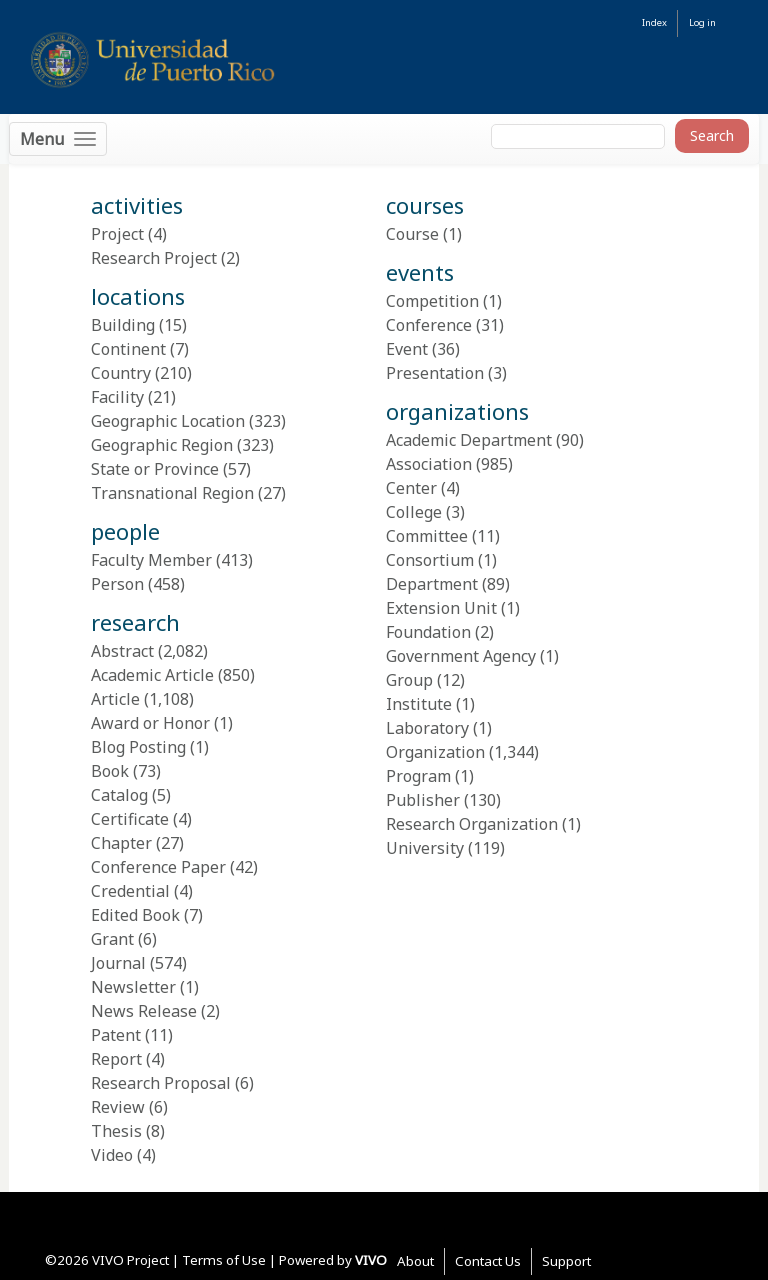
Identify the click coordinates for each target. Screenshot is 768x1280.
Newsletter (133, 987)
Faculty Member (151, 560)
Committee (427, 536)
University (425, 848)
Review (118, 1107)
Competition (432, 301)
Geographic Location (168, 421)
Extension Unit (441, 608)
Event (407, 349)
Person (117, 584)
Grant (112, 939)
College (414, 512)
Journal (118, 963)
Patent (116, 1035)
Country (121, 373)
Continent (128, 349)
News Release (144, 1011)
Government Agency (461, 656)
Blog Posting (138, 747)
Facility (117, 397)
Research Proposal (161, 1083)
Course (412, 234)
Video (112, 1155)
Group (409, 680)
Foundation (428, 632)
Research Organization (472, 824)
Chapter (121, 843)
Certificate (130, 819)
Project (117, 234)
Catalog (119, 795)
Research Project (154, 258)
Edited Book (135, 915)
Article (115, 699)
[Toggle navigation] (58, 139)
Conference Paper (158, 867)
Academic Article (152, 675)
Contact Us (488, 1261)
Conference (429, 325)
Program (418, 776)
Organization (435, 752)
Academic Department (469, 440)
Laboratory (427, 728)
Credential (130, 891)
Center (411, 488)
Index (654, 22)
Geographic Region (162, 445)
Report (116, 1059)
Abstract (122, 651)
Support (566, 1261)
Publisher (423, 800)
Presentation (435, 373)
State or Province (155, 469)
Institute (419, 704)
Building (123, 325)
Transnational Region (172, 493)
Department (432, 584)
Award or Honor (150, 723)
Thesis (116, 1131)
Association (429, 464)
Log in (702, 22)
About (415, 1261)
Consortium (430, 560)
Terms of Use (224, 1260)
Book (110, 771)
